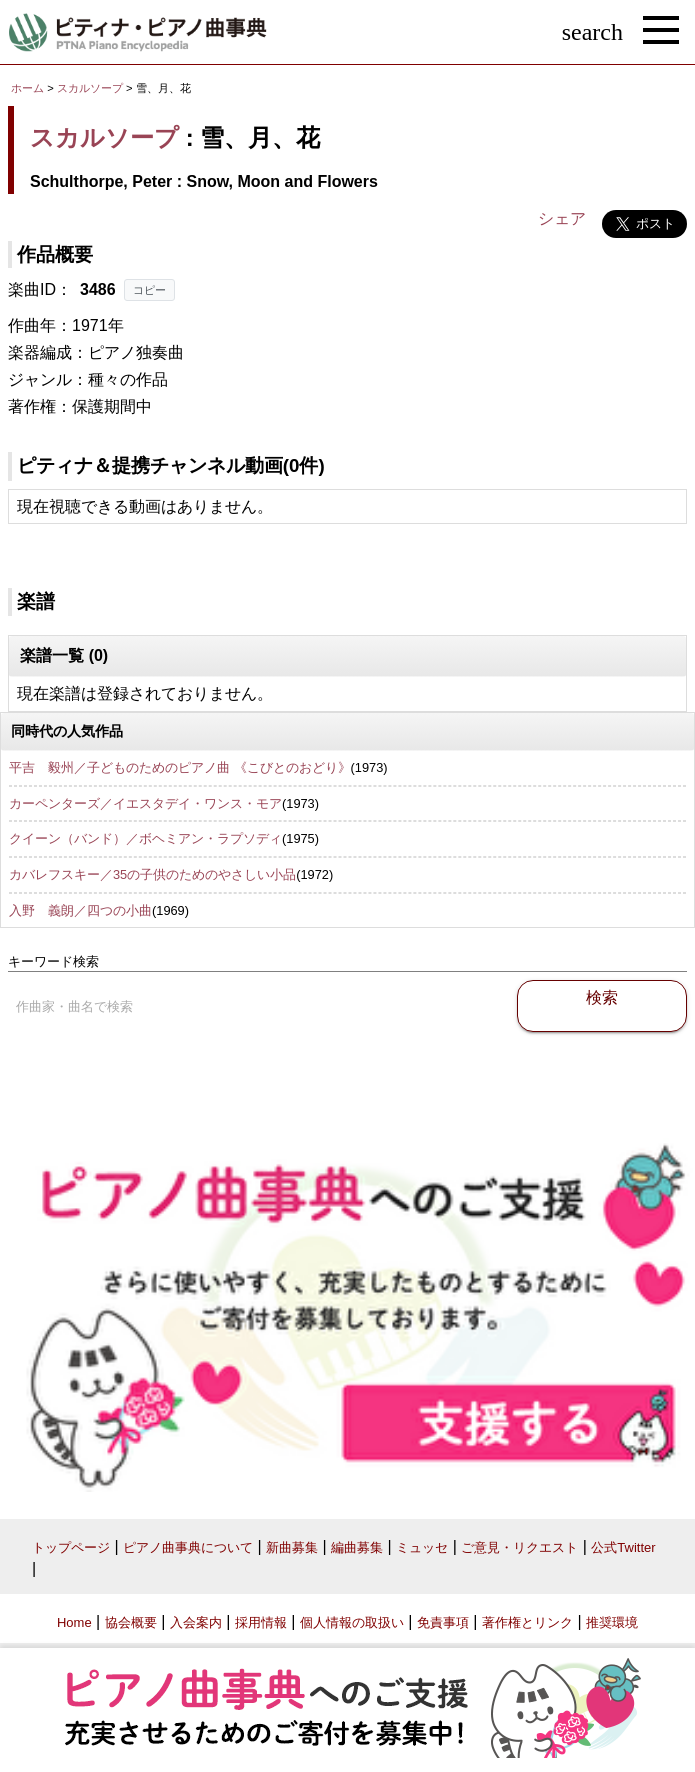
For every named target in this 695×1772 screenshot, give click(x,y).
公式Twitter (623, 1547)
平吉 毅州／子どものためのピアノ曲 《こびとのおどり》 (180, 767)
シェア (562, 218)
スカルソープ (90, 88)
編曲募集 (357, 1547)
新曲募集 (292, 1547)
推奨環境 (612, 1622)
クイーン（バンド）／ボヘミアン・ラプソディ (145, 838)
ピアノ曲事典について (188, 1547)
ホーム (27, 88)
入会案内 (196, 1622)
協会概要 (131, 1622)
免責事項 (443, 1622)
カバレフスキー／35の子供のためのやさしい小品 (152, 874)
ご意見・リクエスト (519, 1547)
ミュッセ (422, 1547)
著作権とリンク (527, 1622)
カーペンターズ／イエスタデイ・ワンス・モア (145, 803)
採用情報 (261, 1622)
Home (74, 1622)
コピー (149, 290)
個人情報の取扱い (352, 1622)
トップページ (71, 1547)
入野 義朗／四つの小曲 (80, 910)
